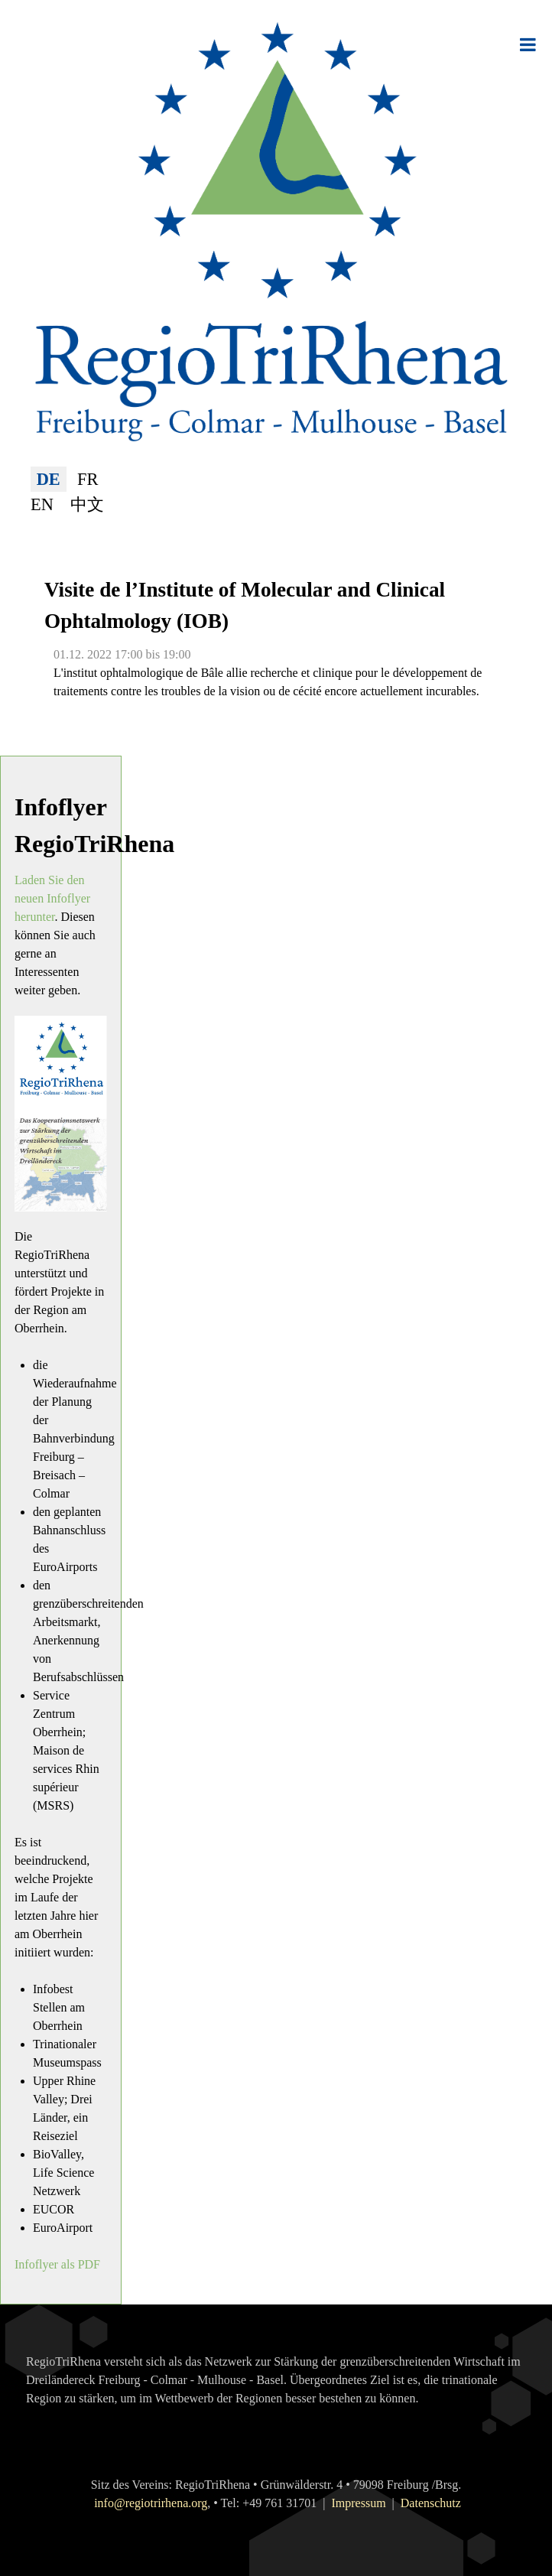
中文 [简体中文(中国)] (87, 504)
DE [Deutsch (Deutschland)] (48, 479)
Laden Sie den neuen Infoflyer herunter (52, 898)
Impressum (358, 2502)
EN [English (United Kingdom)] (42, 504)
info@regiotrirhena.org (150, 2502)
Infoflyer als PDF (57, 2264)
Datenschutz (431, 2502)
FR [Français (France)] (87, 479)
